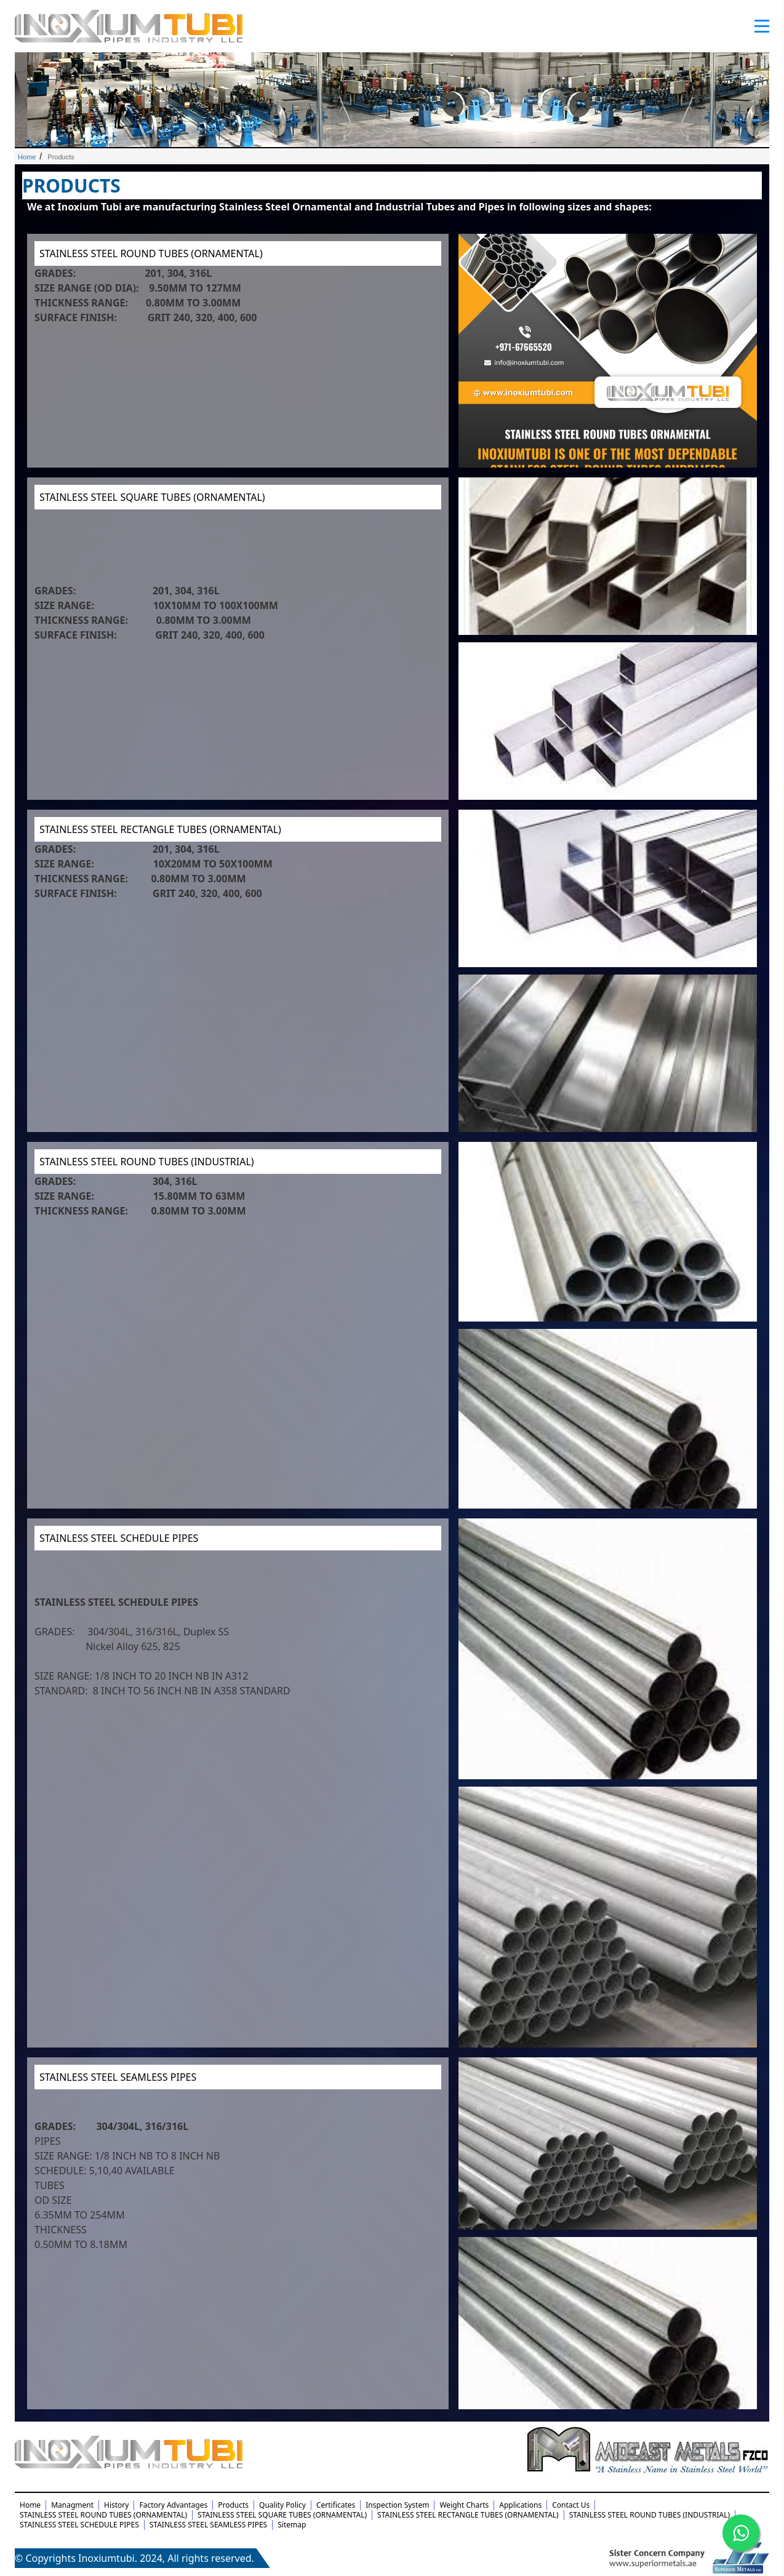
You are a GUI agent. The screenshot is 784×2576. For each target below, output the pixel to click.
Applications (520, 2505)
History (116, 2505)
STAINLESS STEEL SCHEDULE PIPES (118, 1538)
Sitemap (292, 2524)
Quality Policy (282, 2505)
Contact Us (571, 2505)
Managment (72, 2505)
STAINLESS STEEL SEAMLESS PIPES (117, 2077)
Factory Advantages (173, 2505)
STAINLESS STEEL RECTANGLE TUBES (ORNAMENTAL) (160, 829)
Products (233, 2505)
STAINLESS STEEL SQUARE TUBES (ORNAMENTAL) (152, 497)
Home (27, 157)
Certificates (335, 2505)
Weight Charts (464, 2505)
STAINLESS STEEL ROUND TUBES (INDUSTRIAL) (146, 1161)
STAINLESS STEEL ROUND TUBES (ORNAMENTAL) (151, 253)
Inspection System (397, 2505)
